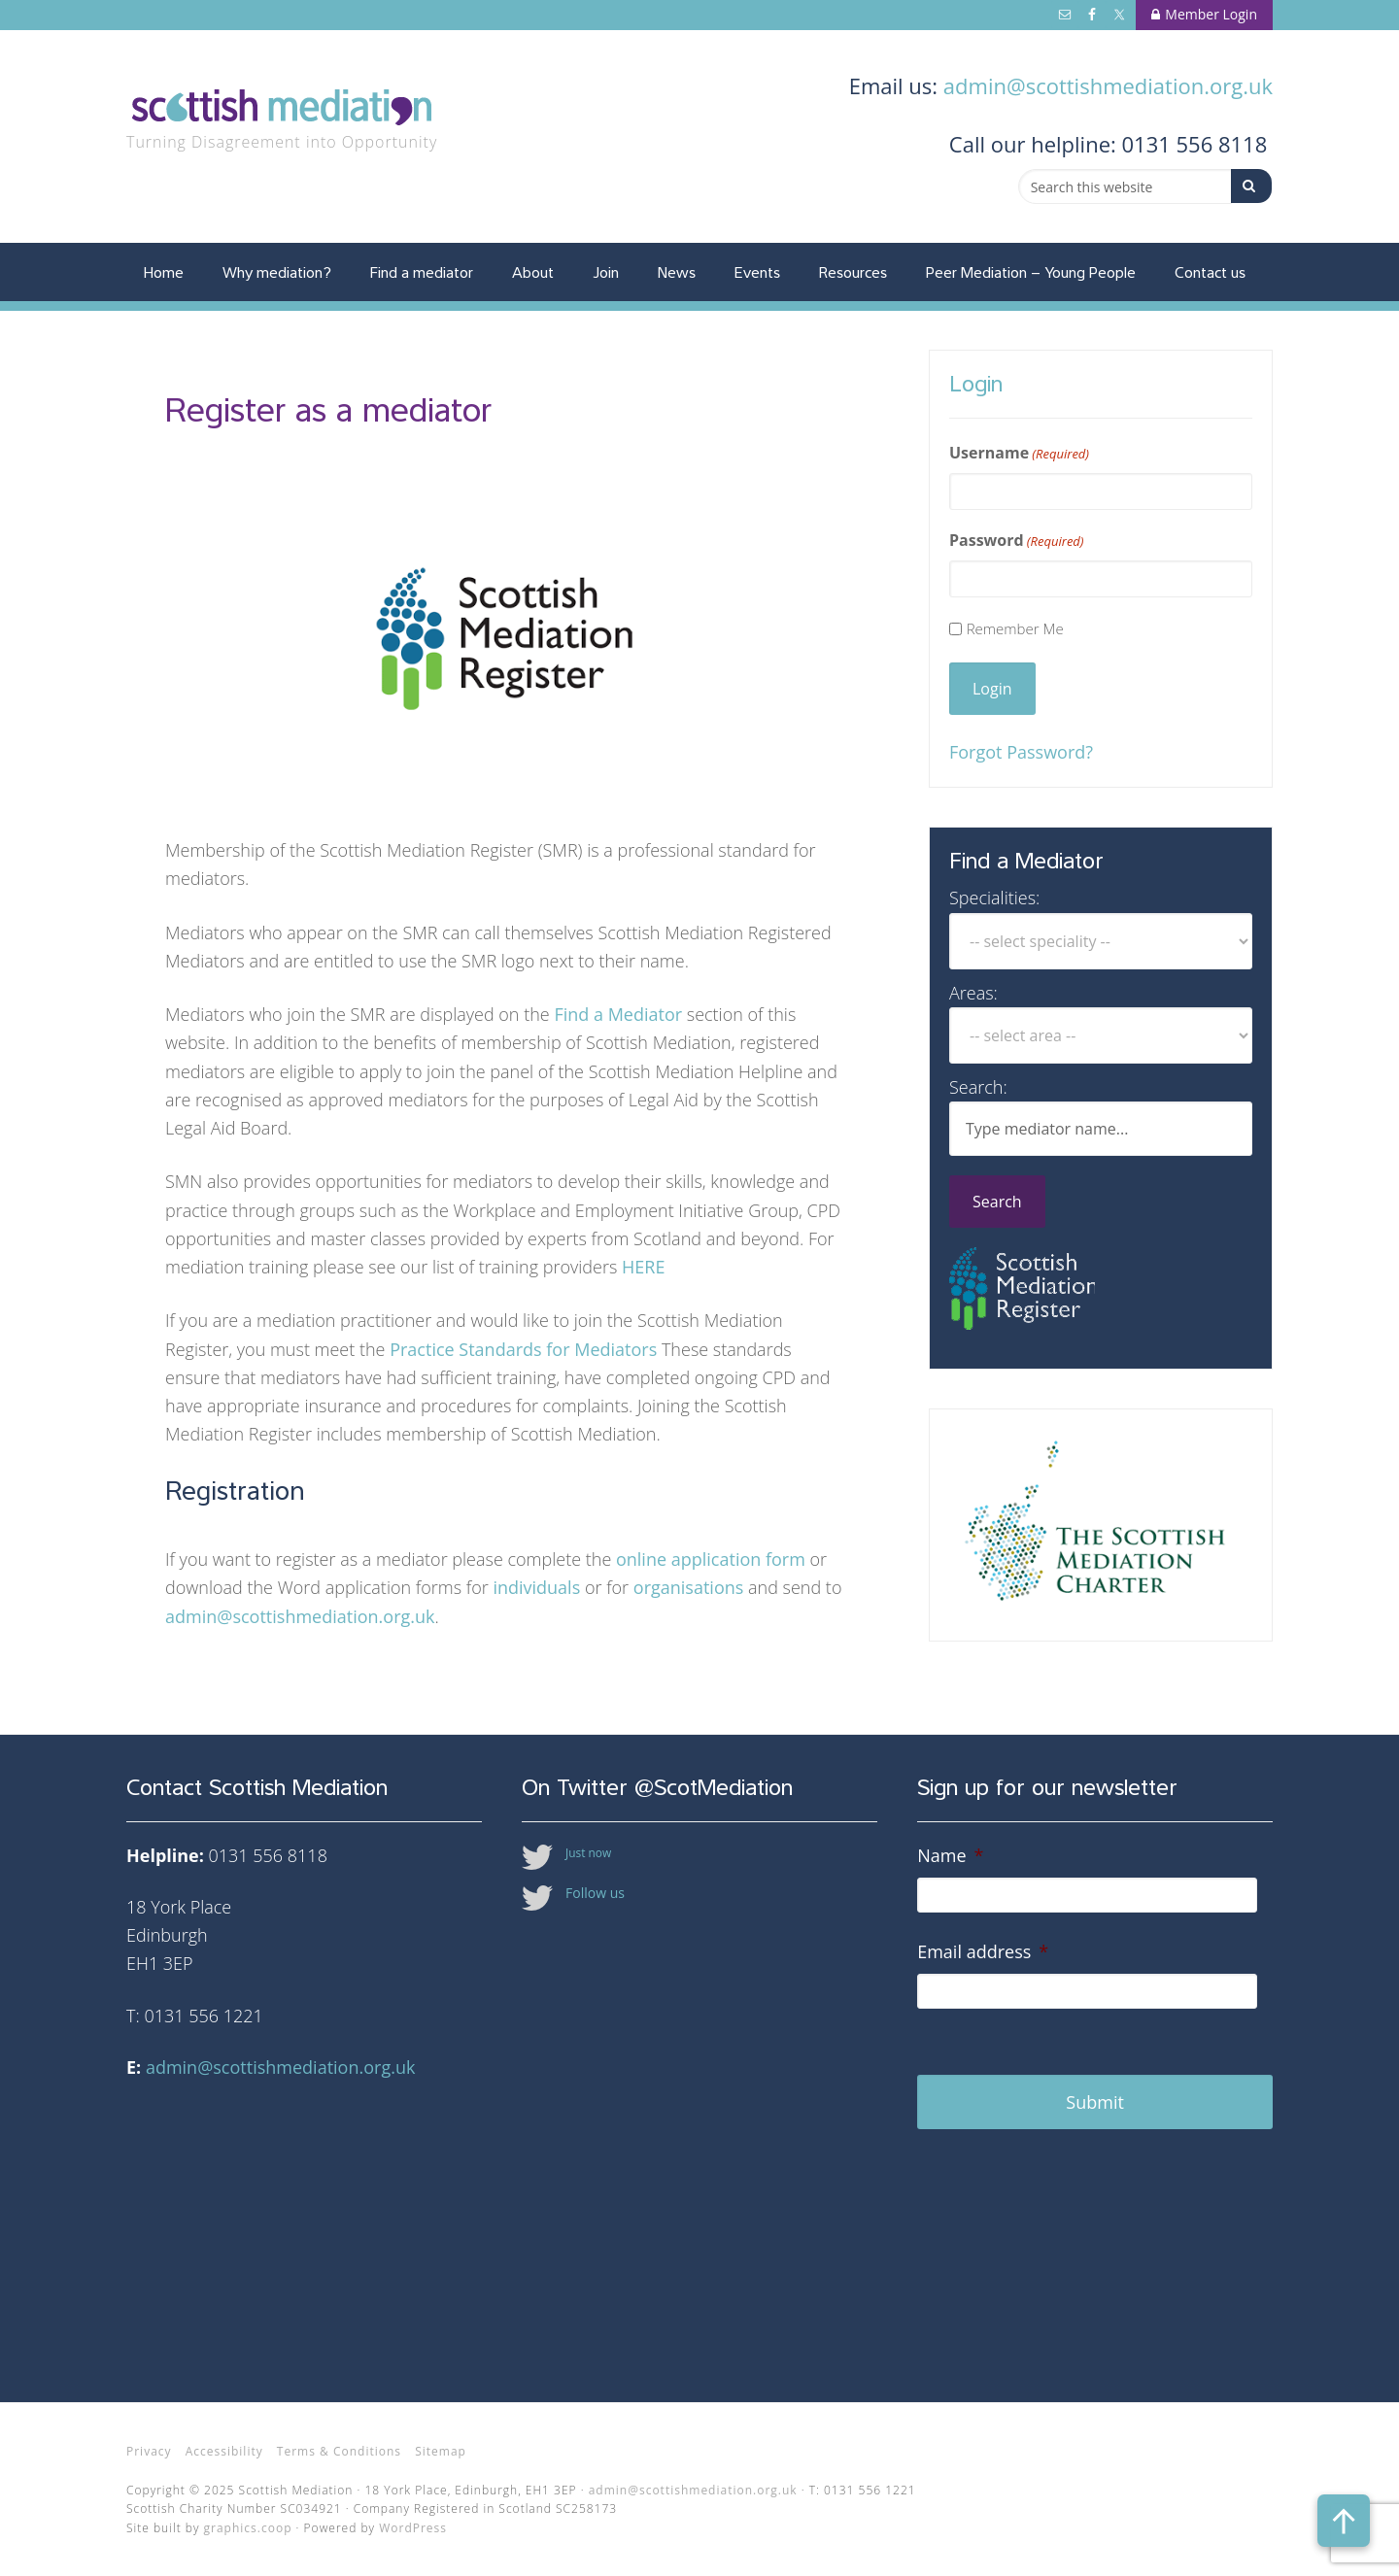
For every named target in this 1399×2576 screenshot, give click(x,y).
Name (950, 1856)
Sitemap (440, 2451)
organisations (690, 1587)
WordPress (413, 2528)
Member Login (1204, 14)
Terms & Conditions (339, 2451)
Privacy (149, 2451)
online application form (710, 1559)
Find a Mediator (618, 1014)
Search (997, 1201)
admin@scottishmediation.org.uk (1108, 85)
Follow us (595, 1892)
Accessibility (224, 2451)
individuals (539, 1587)
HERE (643, 1266)
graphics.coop (248, 2528)
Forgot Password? (1021, 751)
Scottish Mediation (291, 109)
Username (1019, 453)
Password (1016, 540)
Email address (982, 1952)
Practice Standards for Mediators (523, 1349)
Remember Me (1015, 628)
